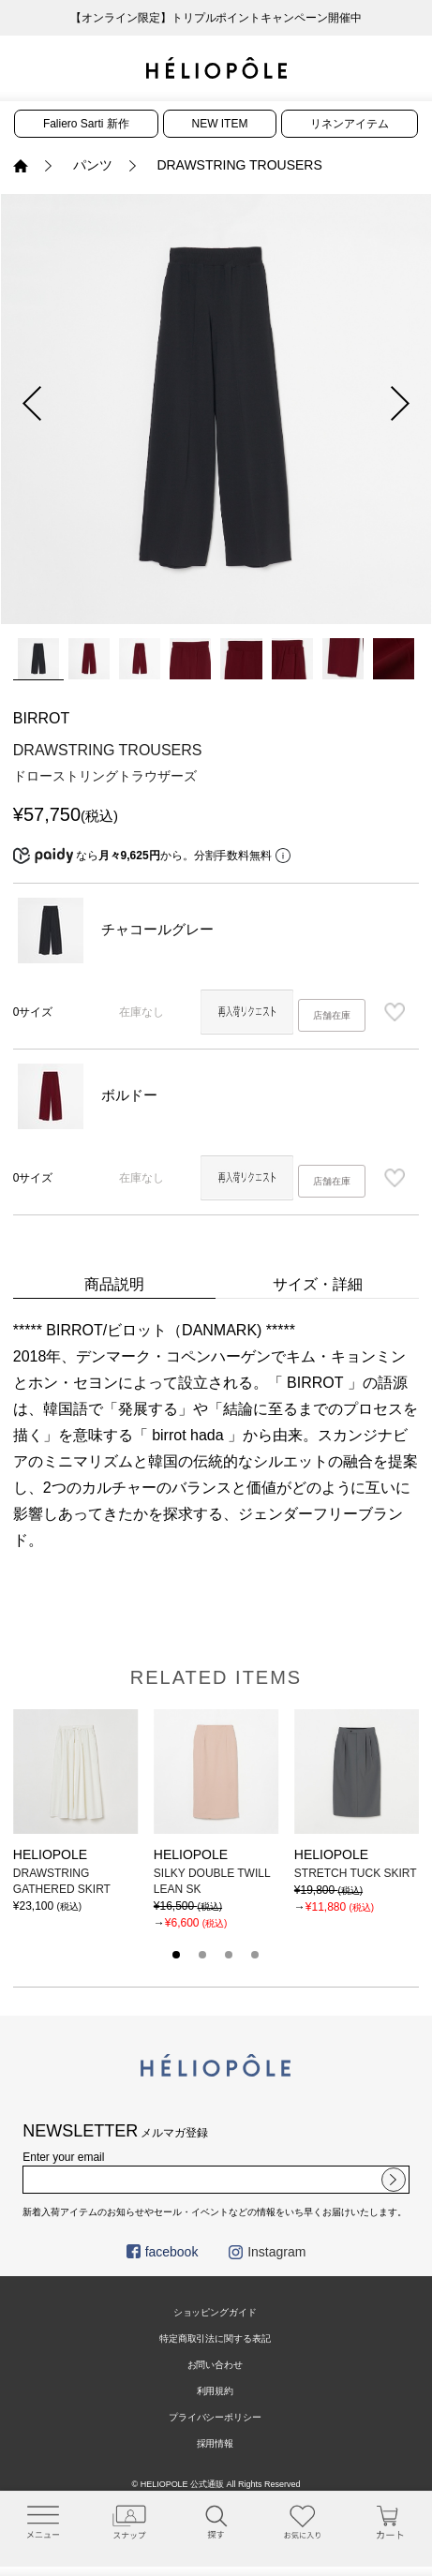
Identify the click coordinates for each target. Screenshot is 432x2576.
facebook (163, 2251)
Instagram (267, 2251)
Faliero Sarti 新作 (86, 123)
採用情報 (215, 2443)
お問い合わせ (215, 2365)
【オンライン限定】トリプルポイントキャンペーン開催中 (216, 17)
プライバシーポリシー (215, 2417)
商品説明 (114, 1284)
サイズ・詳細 (318, 1284)
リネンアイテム (349, 123)
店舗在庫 (331, 1015)
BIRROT (41, 718)
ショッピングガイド (215, 2312)
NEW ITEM (220, 123)
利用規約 (215, 2391)
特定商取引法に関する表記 (215, 2338)
